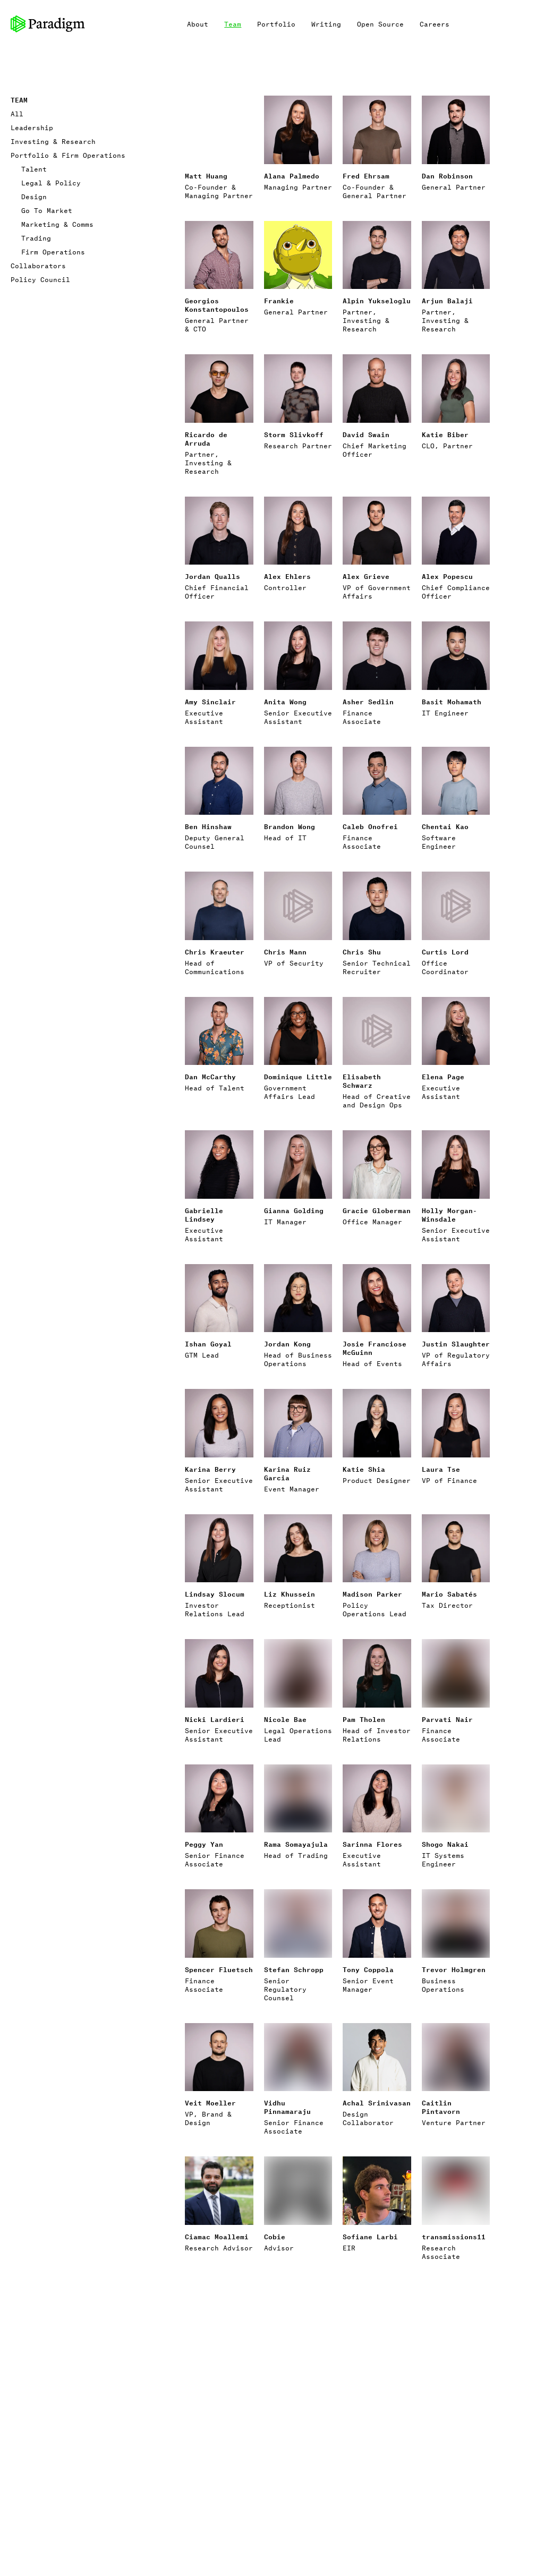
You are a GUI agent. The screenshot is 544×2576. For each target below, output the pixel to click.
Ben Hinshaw (208, 826)
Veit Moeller (210, 2102)
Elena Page (443, 1076)
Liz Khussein (289, 1594)
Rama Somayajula (296, 1844)
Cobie (274, 2236)
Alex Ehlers (287, 576)
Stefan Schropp (294, 1969)
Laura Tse (441, 1469)
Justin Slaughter (456, 1343)
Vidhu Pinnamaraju (287, 2107)
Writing (326, 24)
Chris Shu (362, 952)
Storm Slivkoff (294, 434)
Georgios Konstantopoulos (217, 304)
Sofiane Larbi (370, 2236)
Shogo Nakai (445, 1844)
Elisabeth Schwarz (362, 1080)
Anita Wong (285, 701)
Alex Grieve (366, 576)
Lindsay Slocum (214, 1594)
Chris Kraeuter (214, 952)
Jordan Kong (287, 1343)
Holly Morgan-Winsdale (449, 1214)
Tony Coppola (368, 1969)
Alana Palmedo (291, 176)
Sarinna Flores (372, 1844)
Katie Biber (445, 434)
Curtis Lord (445, 952)
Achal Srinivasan (377, 2102)
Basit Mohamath (451, 701)
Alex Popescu (447, 576)
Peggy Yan (204, 1844)
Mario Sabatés (449, 1594)
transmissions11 (454, 2236)
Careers (434, 24)
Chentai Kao (445, 826)
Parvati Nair (447, 1719)
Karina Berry (210, 1469)
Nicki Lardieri (214, 1719)
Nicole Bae (285, 1719)
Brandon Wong (289, 826)
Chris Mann (285, 952)
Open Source (380, 24)
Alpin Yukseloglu (377, 300)
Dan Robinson (447, 176)
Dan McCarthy (210, 1076)
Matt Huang (206, 176)
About (197, 24)
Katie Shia (364, 1469)
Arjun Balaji (447, 300)
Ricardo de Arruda (206, 438)
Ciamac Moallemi (217, 2236)
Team (232, 24)
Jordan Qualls (212, 576)
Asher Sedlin (368, 701)
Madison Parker (372, 1594)
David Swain (366, 434)
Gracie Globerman (377, 1210)
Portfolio (276, 24)
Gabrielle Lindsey (204, 1214)
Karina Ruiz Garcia (287, 1473)
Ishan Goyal (208, 1343)
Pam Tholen (364, 1719)
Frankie (279, 300)
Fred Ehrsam (366, 176)
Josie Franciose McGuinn (374, 1348)
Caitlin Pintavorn (441, 2107)
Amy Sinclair (210, 701)
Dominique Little (298, 1076)
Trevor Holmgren (454, 1969)
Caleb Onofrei (370, 826)
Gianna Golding (294, 1210)
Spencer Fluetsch (219, 1969)
